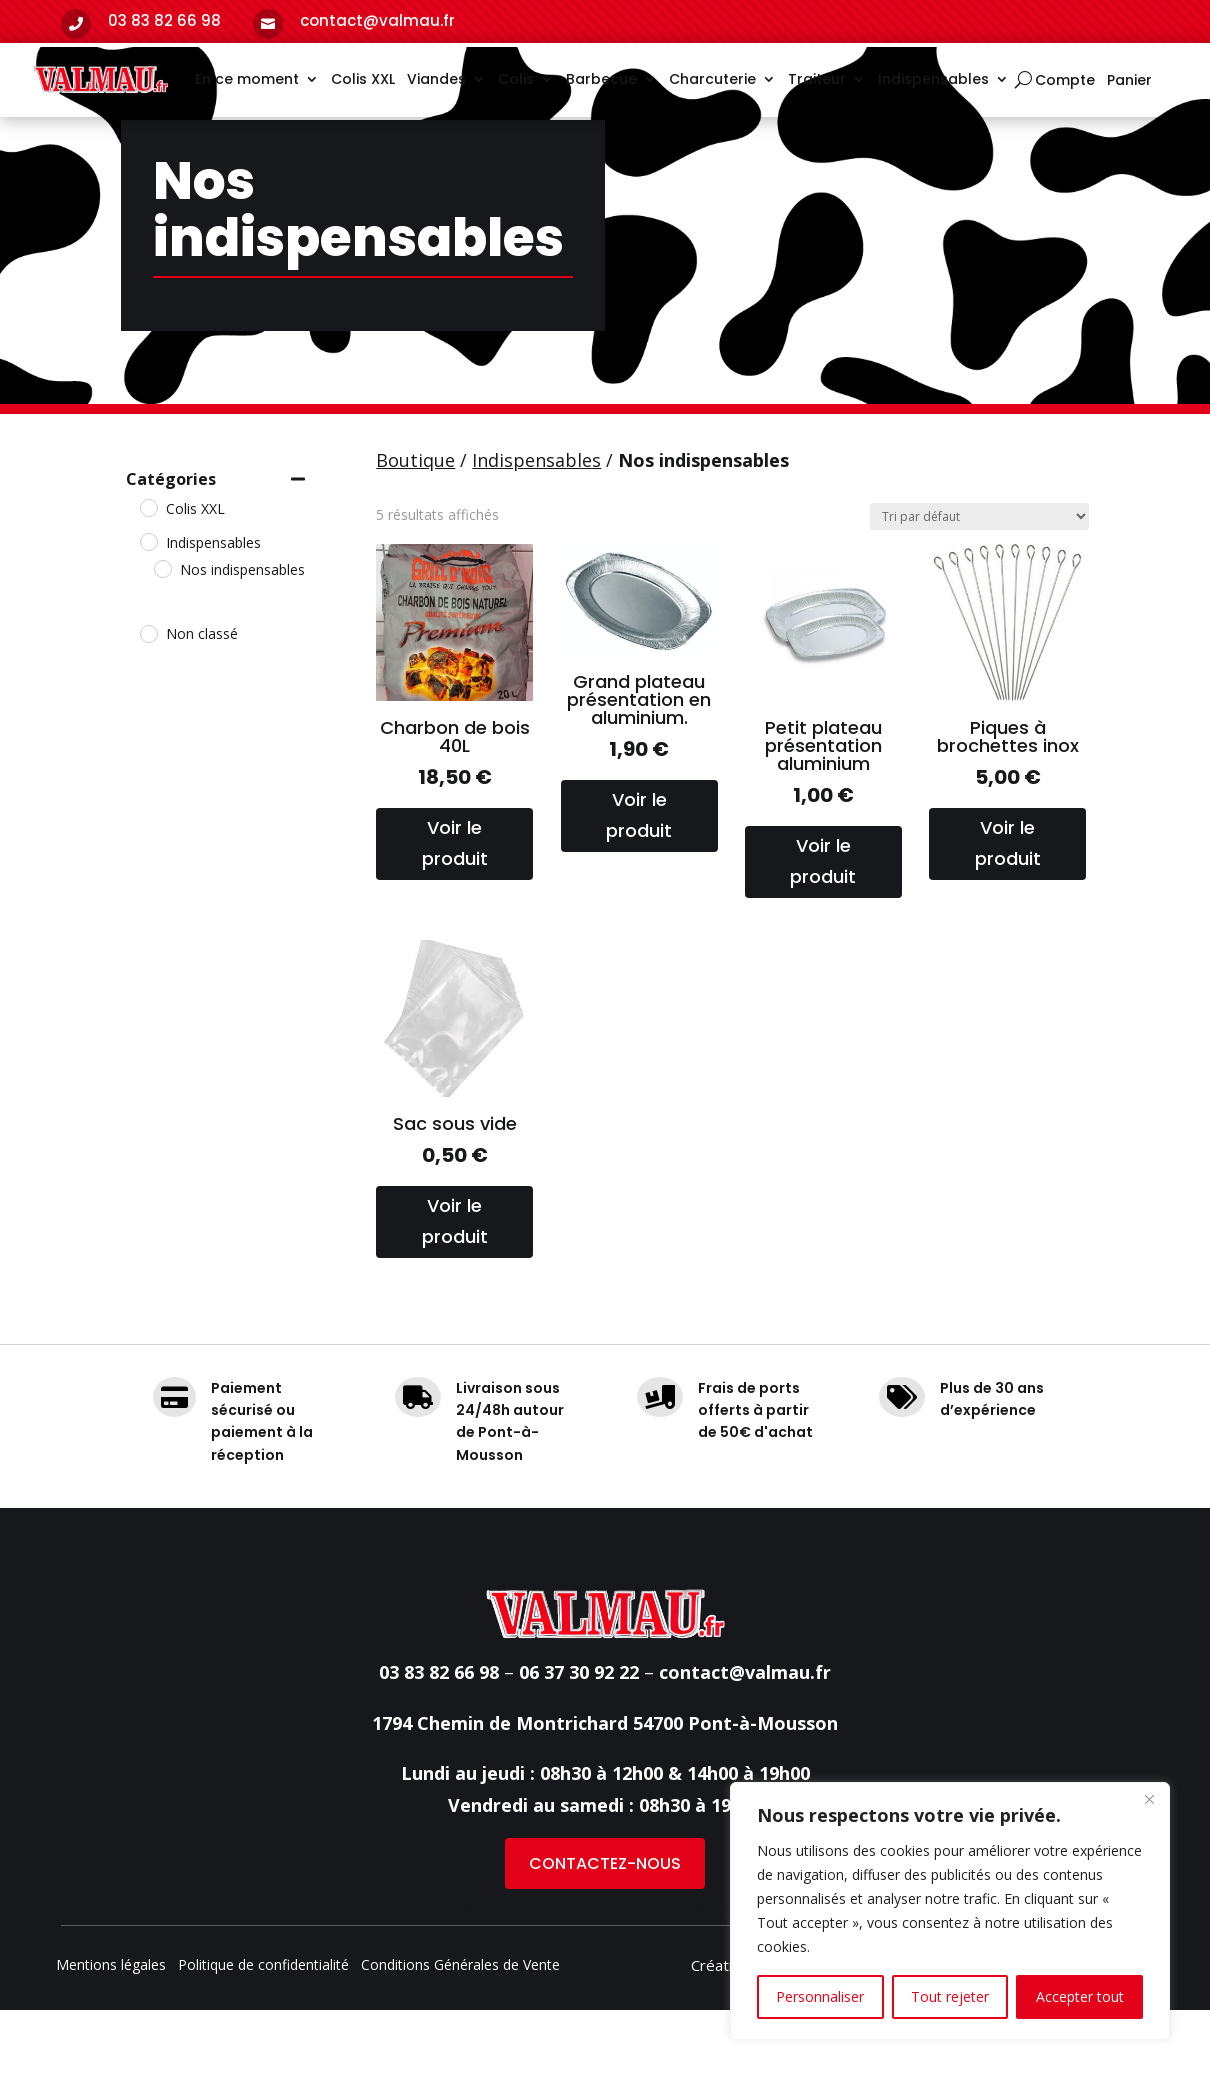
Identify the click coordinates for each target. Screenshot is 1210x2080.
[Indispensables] (148, 611)
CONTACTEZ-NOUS (605, 1933)
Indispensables (933, 79)
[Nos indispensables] (162, 638)
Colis (516, 79)
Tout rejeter (950, 1996)
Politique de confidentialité (263, 2036)
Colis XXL (363, 79)
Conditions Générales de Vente (460, 2036)
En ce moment (247, 79)
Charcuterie (712, 79)
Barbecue (601, 79)
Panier (1129, 81)
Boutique (415, 530)
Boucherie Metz (687, 1976)
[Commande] (979, 586)
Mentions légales (111, 2036)
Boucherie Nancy (527, 1976)
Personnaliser (820, 1996)
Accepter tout (1080, 1996)
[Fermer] (1149, 1799)
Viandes (436, 79)
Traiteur (817, 79)
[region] (950, 1911)
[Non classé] (148, 703)
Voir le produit (455, 913)
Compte (1065, 81)
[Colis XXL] (148, 577)
